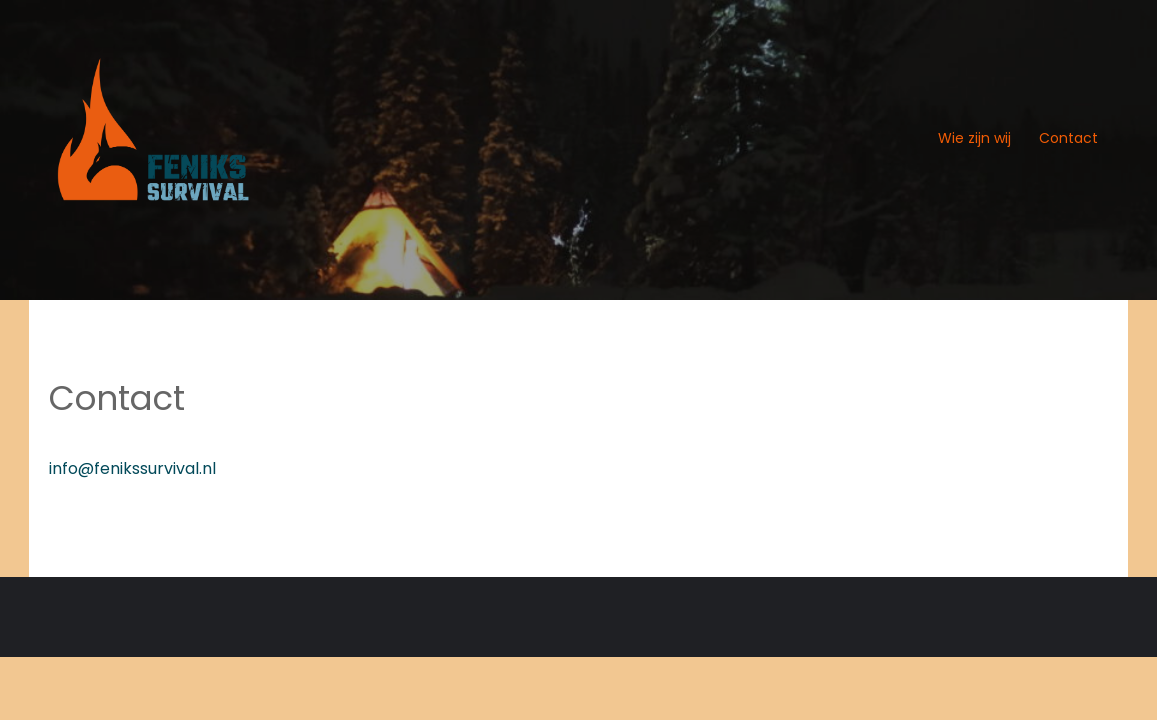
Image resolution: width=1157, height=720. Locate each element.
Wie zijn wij (974, 138)
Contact (1068, 138)
